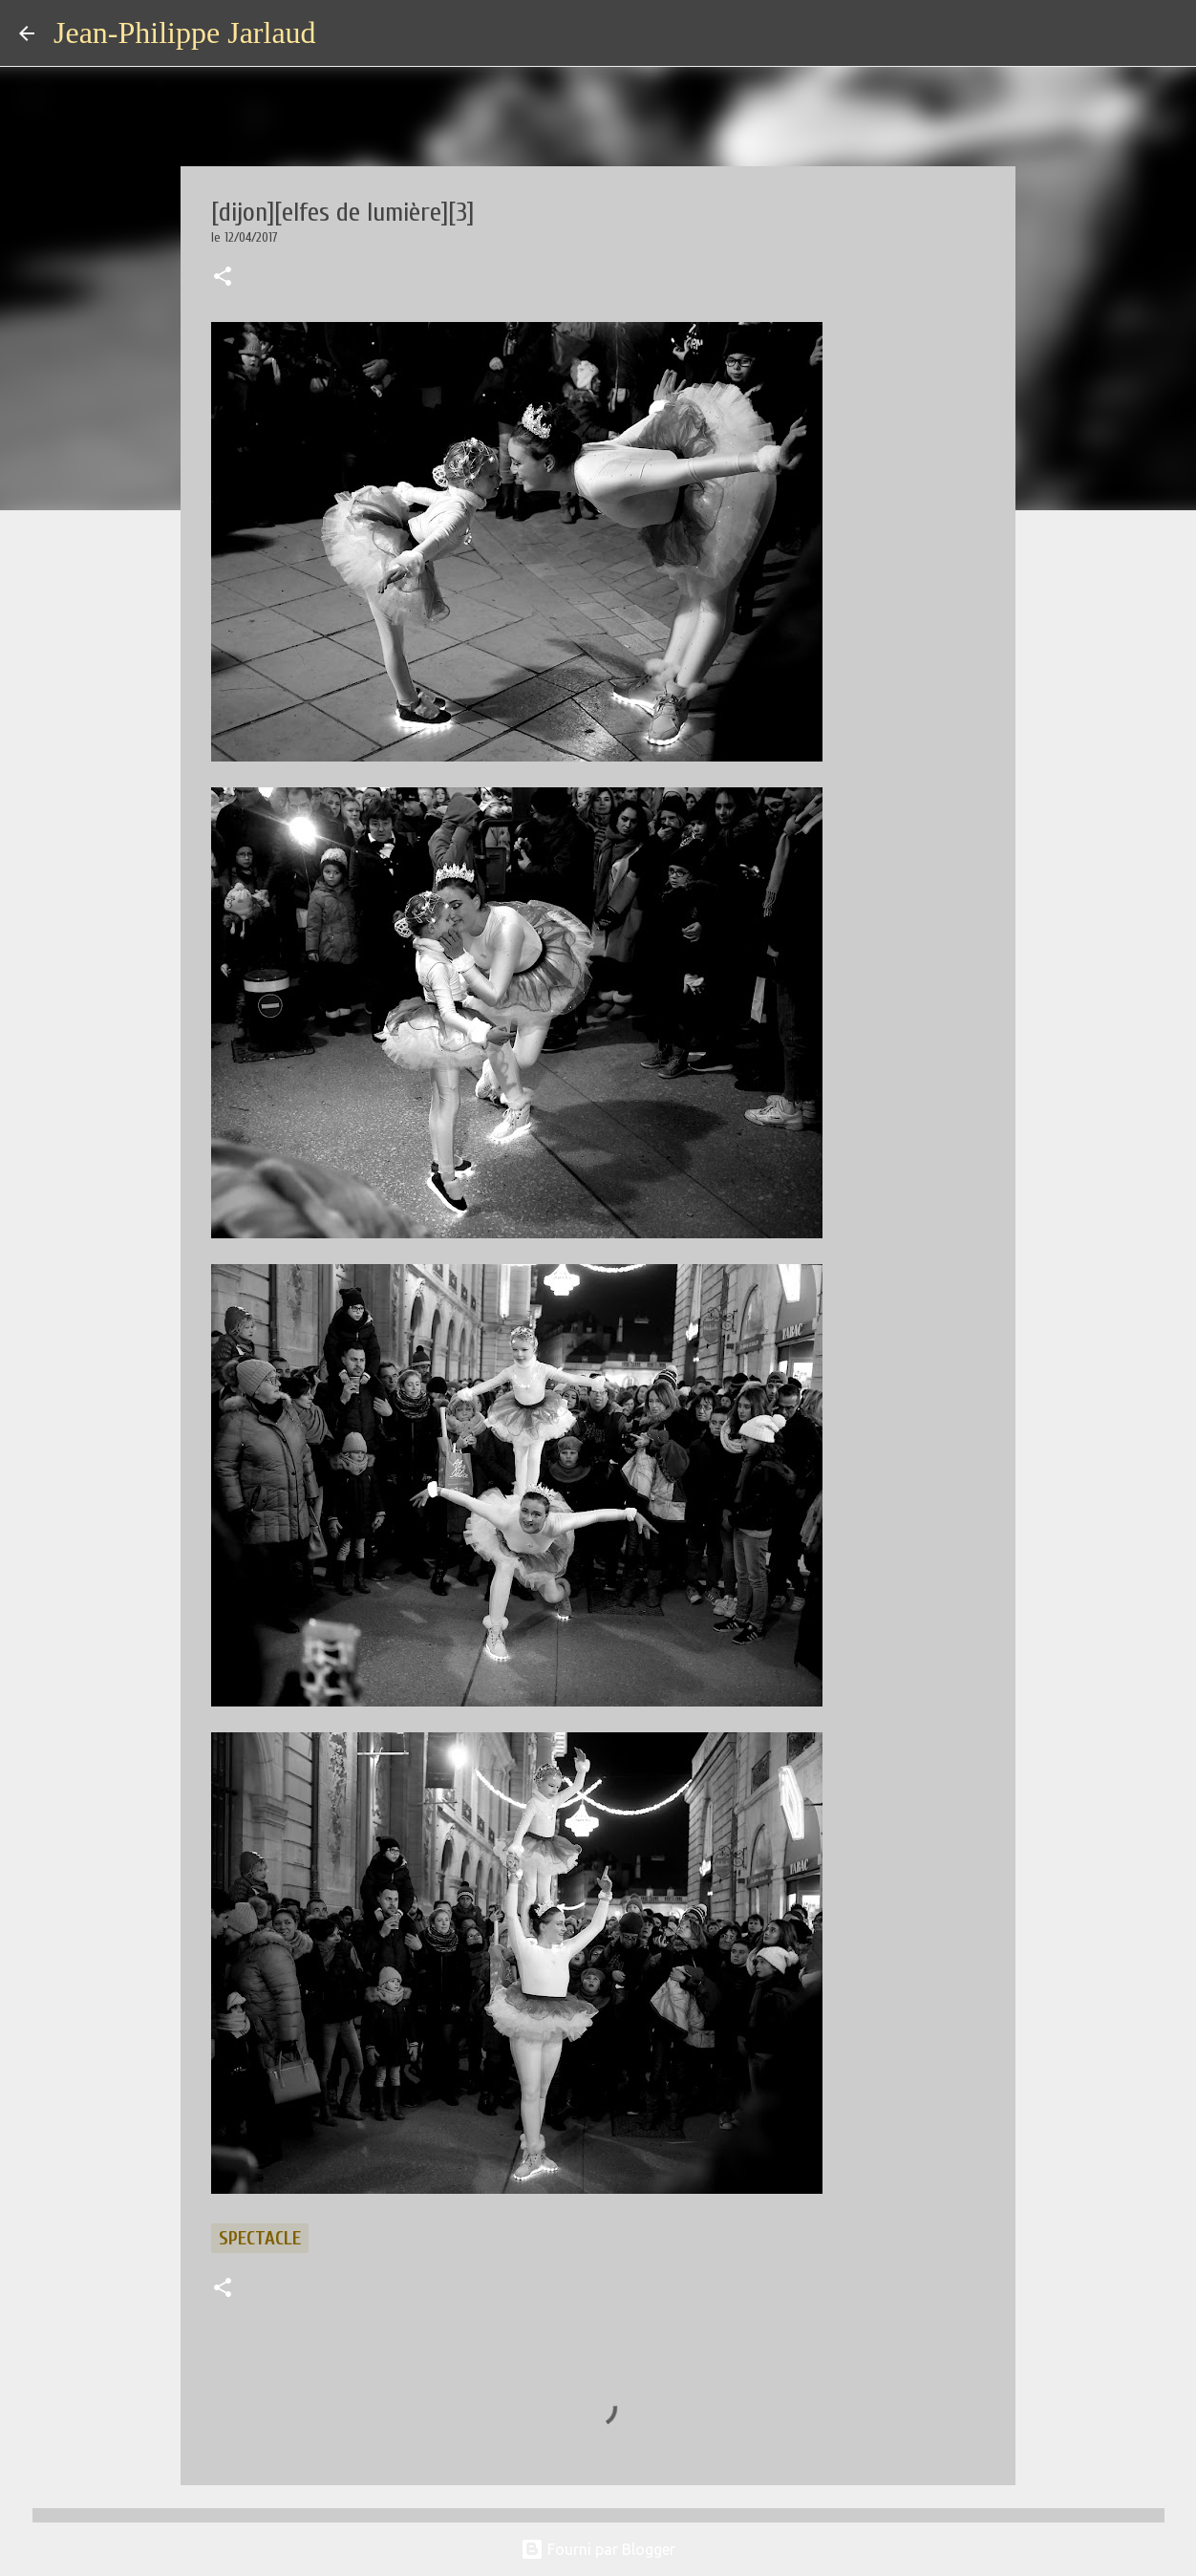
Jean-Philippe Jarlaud (184, 32)
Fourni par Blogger (598, 2549)
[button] (222, 278)
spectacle (260, 2238)
